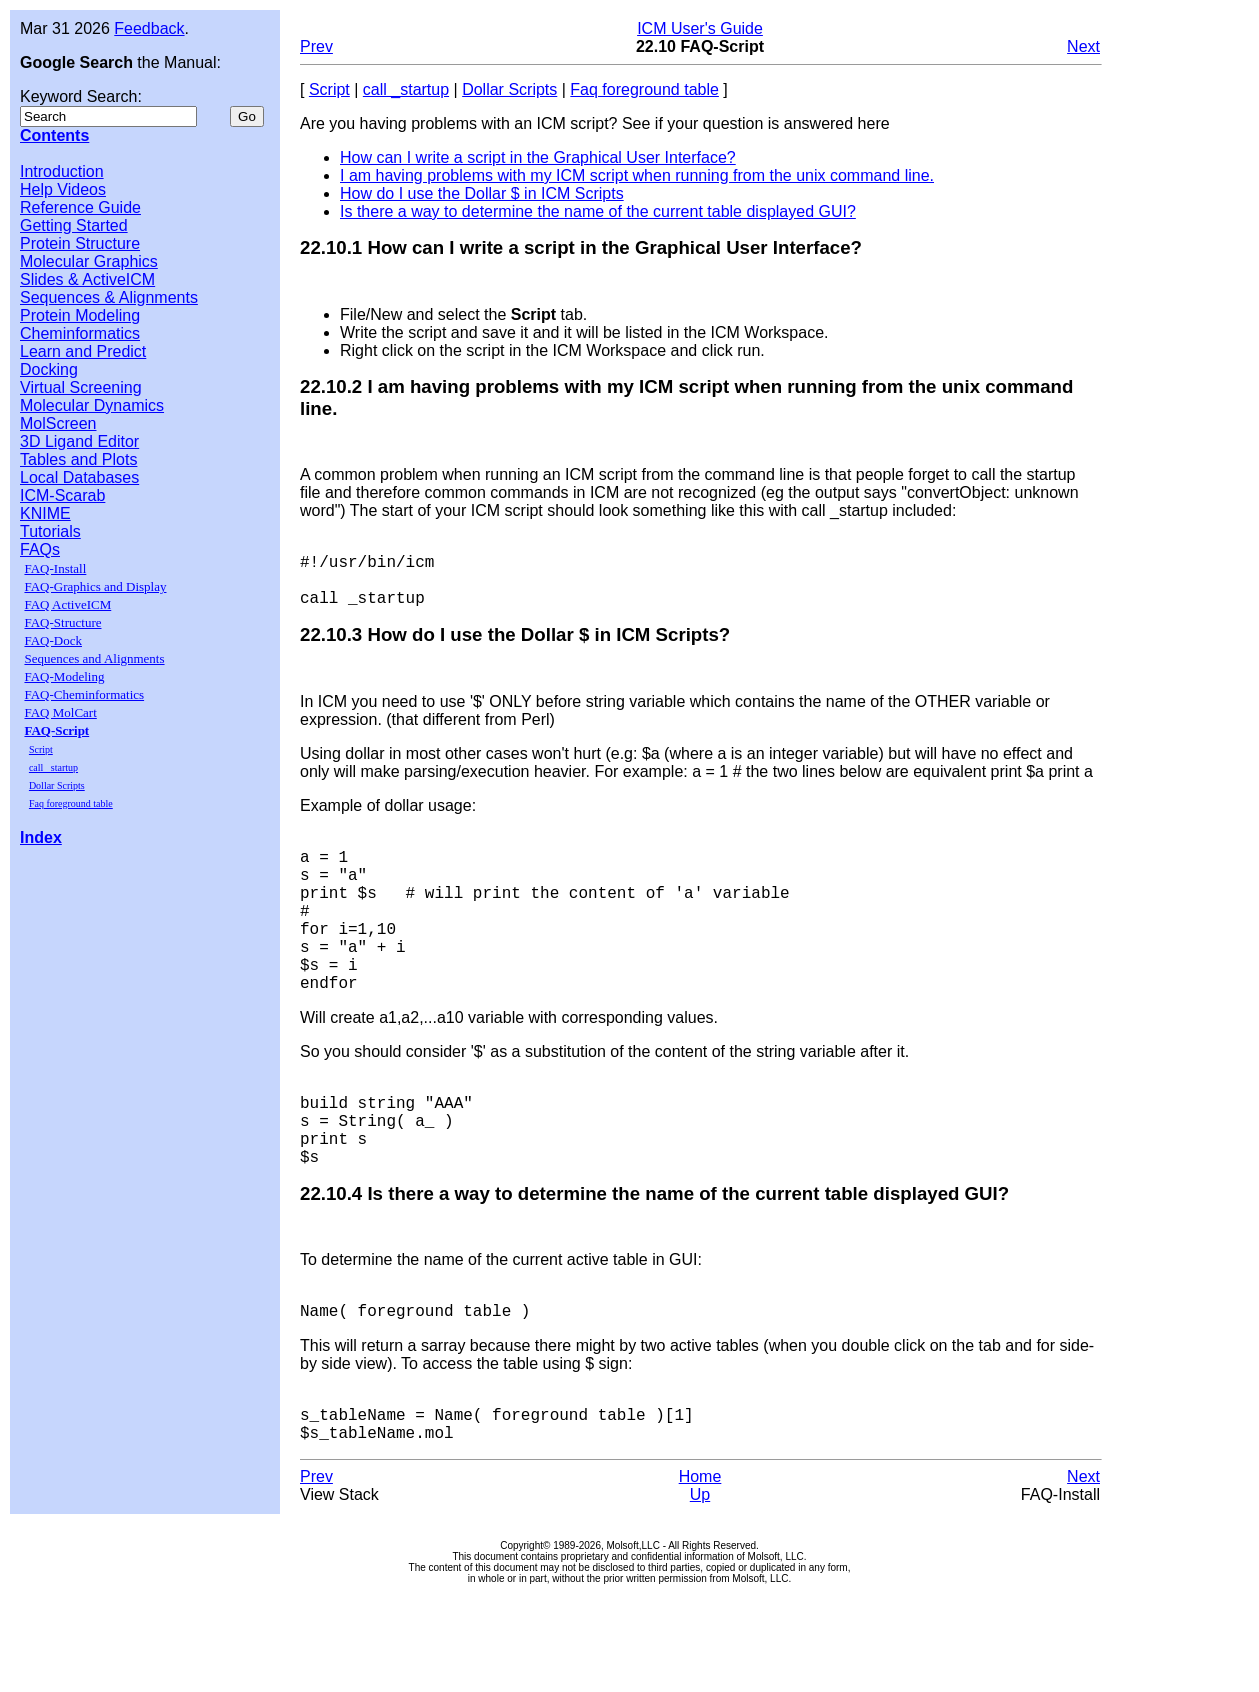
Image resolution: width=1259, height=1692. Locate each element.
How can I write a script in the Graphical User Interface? (538, 157)
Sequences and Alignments (94, 658)
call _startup (53, 767)
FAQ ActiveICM (67, 604)
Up (700, 1586)
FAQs (40, 549)
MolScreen (58, 423)
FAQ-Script (56, 730)
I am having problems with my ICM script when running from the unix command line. (637, 175)
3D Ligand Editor (79, 441)
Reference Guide (80, 207)
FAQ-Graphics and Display (95, 586)
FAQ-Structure (62, 622)
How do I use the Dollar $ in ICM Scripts (482, 193)
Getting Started (74, 225)
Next (1083, 46)
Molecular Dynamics (92, 405)
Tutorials (50, 531)
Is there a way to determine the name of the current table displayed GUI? (598, 211)
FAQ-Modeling (64, 676)
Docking (49, 369)
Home (700, 1568)
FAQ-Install (55, 568)
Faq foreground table (71, 803)
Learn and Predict (83, 351)
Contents (54, 135)
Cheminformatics (80, 333)
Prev (316, 46)
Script (41, 749)
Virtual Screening (81, 387)
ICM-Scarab (62, 495)
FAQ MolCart (60, 712)
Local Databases (79, 477)
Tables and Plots (78, 459)
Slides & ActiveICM (87, 279)
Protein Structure (80, 243)
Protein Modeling (80, 315)
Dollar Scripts (57, 785)
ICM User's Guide (700, 28)
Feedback (149, 28)
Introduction (62, 171)
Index (41, 837)
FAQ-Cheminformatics (84, 694)
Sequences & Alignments (109, 297)
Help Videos (63, 189)
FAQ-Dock (53, 640)
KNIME (45, 513)
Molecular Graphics (89, 261)
